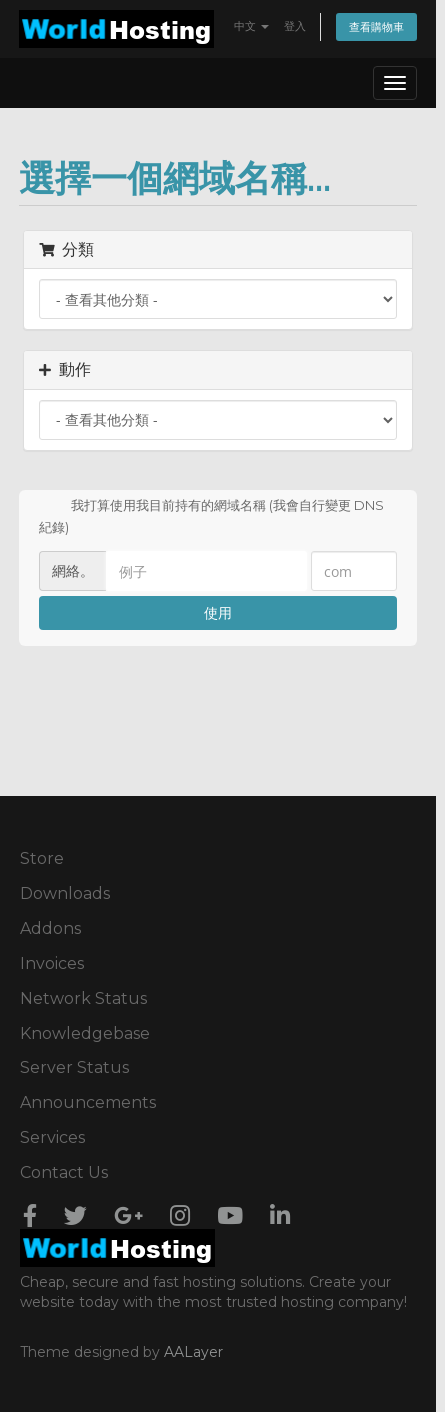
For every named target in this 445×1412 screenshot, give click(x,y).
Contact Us (64, 1172)
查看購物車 (376, 27)
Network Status (83, 998)
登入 (295, 26)
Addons (50, 928)
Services (52, 1137)
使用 (218, 612)
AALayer (193, 1352)
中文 (251, 26)
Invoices (52, 963)
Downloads (65, 893)
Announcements (88, 1102)
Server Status (74, 1067)
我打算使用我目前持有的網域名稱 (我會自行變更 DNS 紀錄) (211, 515)
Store (42, 858)
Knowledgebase (85, 1033)
